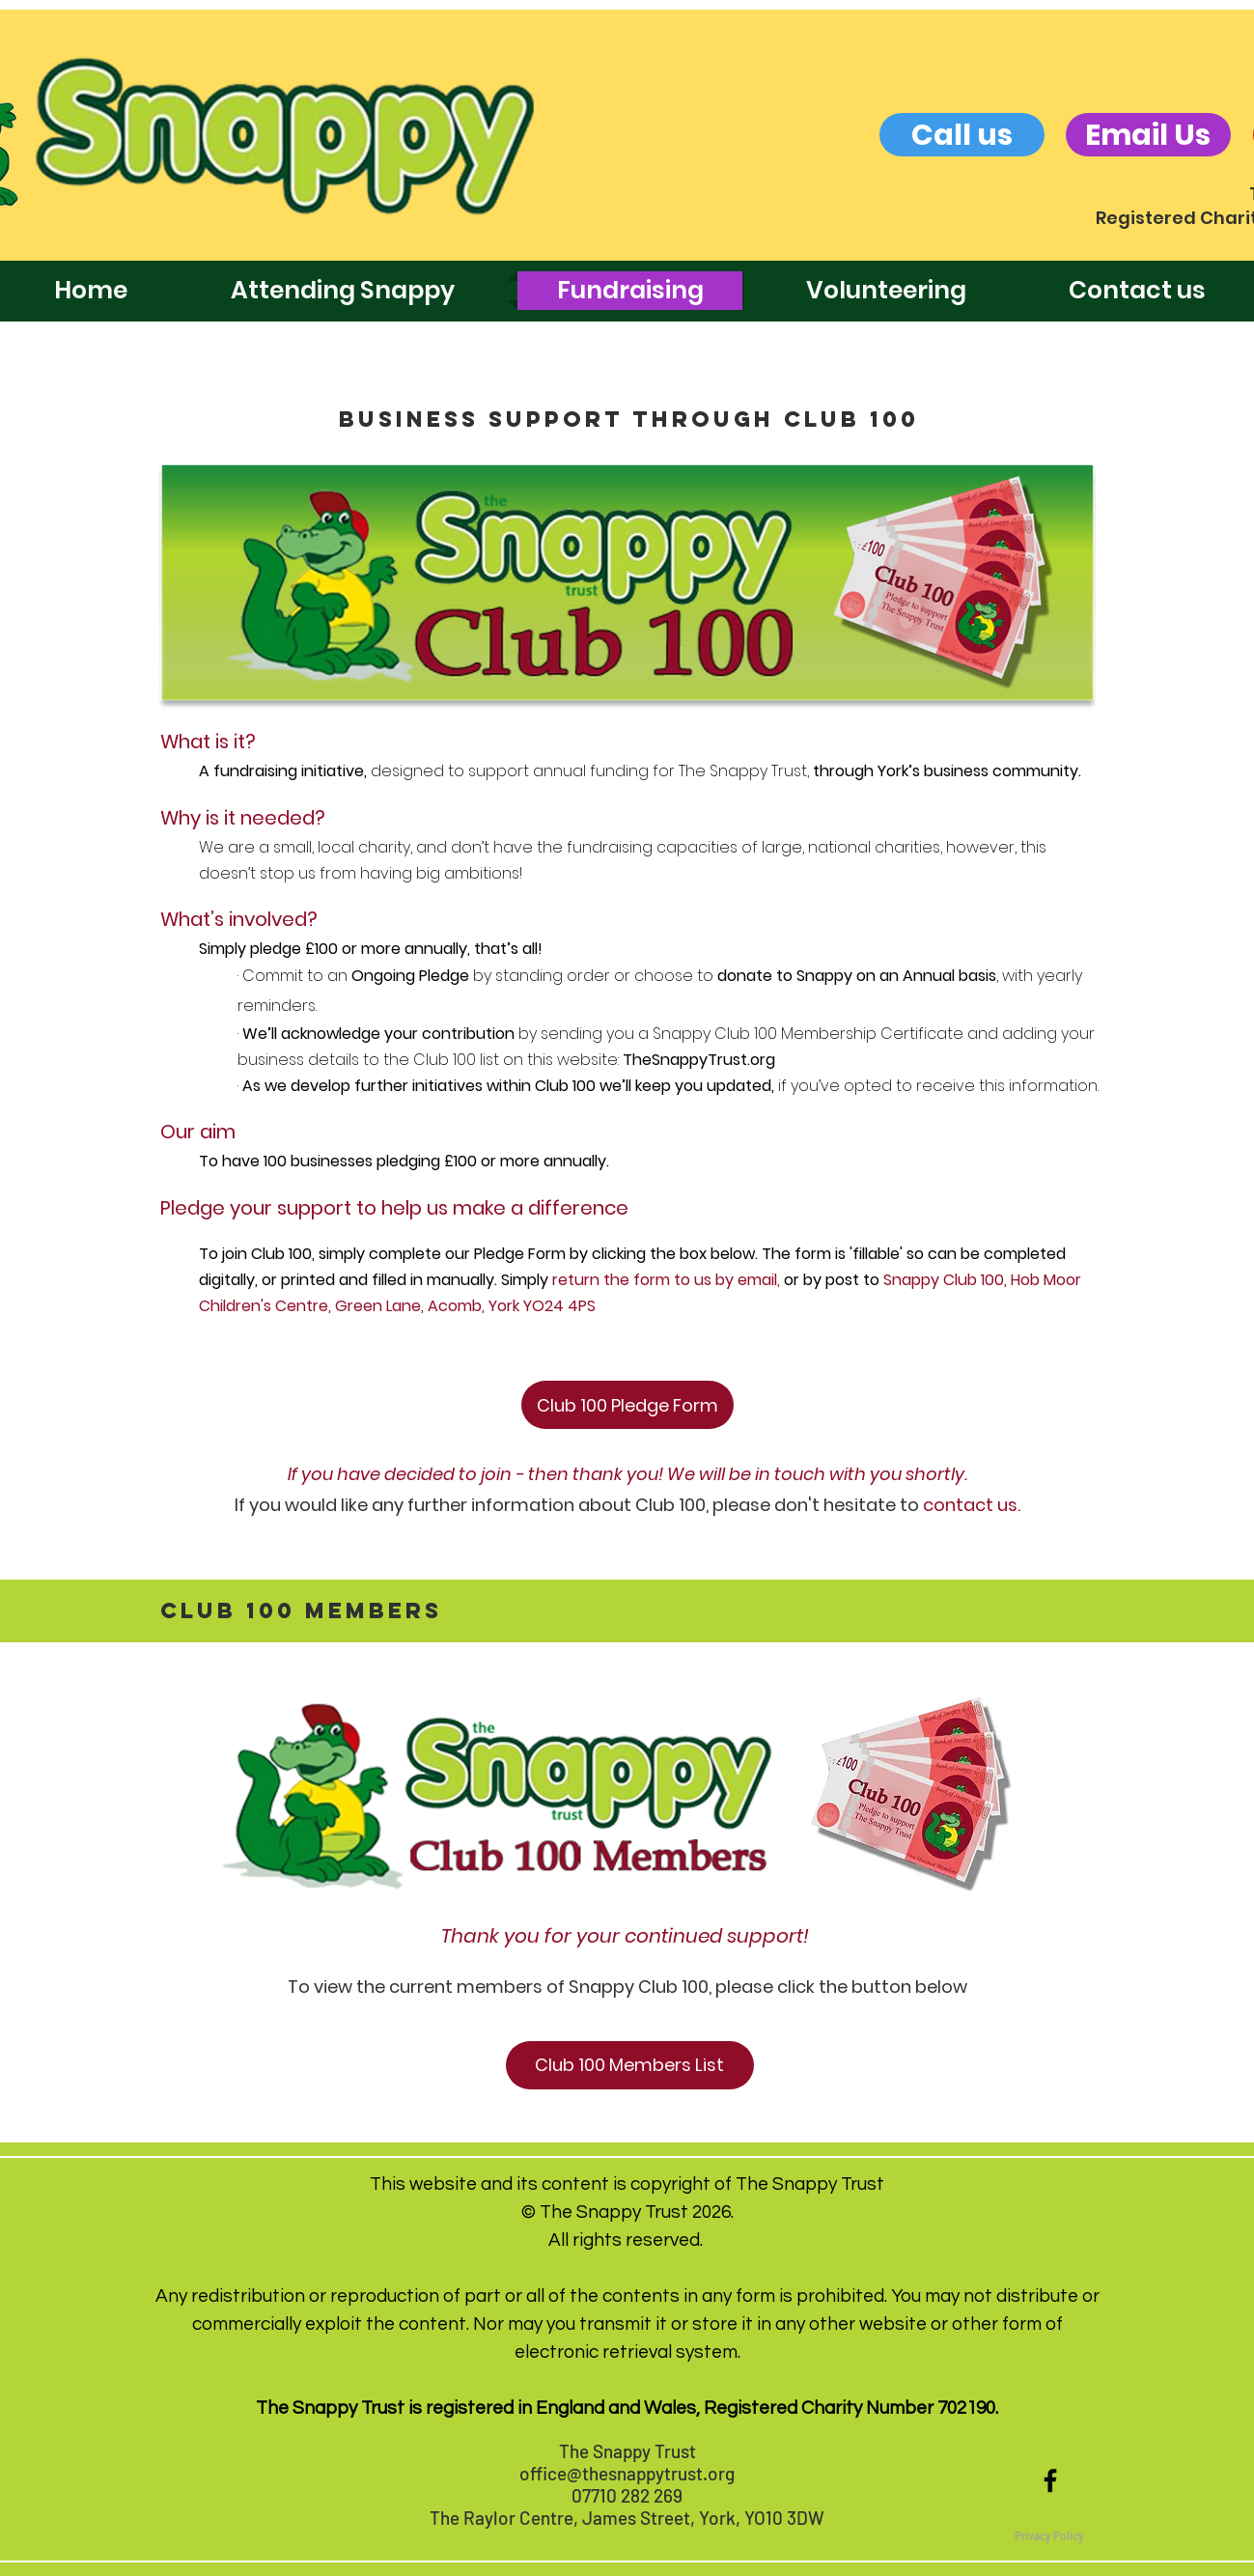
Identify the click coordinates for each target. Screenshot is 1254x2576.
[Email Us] (1148, 134)
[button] (1049, 2535)
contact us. (971, 1505)
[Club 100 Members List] (630, 2065)
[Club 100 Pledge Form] (627, 1405)
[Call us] (962, 134)
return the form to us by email (664, 1280)
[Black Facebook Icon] (1050, 2480)
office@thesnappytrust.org (627, 2473)
